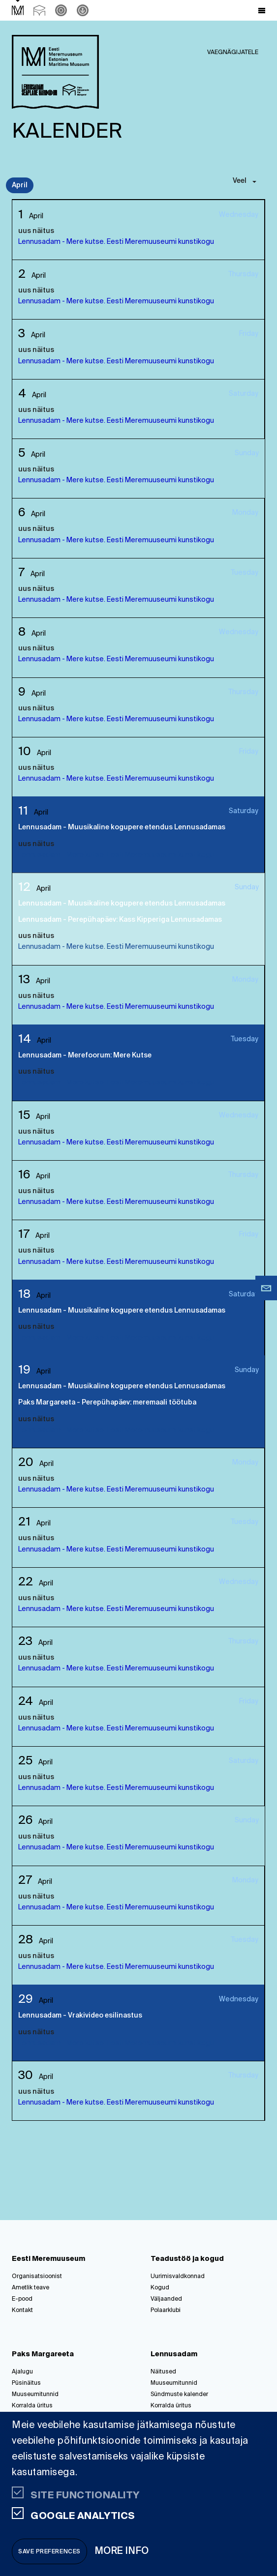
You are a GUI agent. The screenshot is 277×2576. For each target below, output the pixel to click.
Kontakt (22, 2310)
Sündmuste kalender (179, 2395)
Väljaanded (166, 2299)
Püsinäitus (26, 2383)
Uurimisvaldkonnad (178, 2277)
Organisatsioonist (37, 2277)
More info (122, 2551)
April (20, 185)
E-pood (22, 2299)
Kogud (160, 2288)
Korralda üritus (32, 2406)
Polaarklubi (166, 2310)
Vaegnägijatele (232, 53)
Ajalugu (22, 2372)
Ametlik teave (30, 2288)
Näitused (163, 2372)
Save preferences (49, 2552)
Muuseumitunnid (35, 2395)
